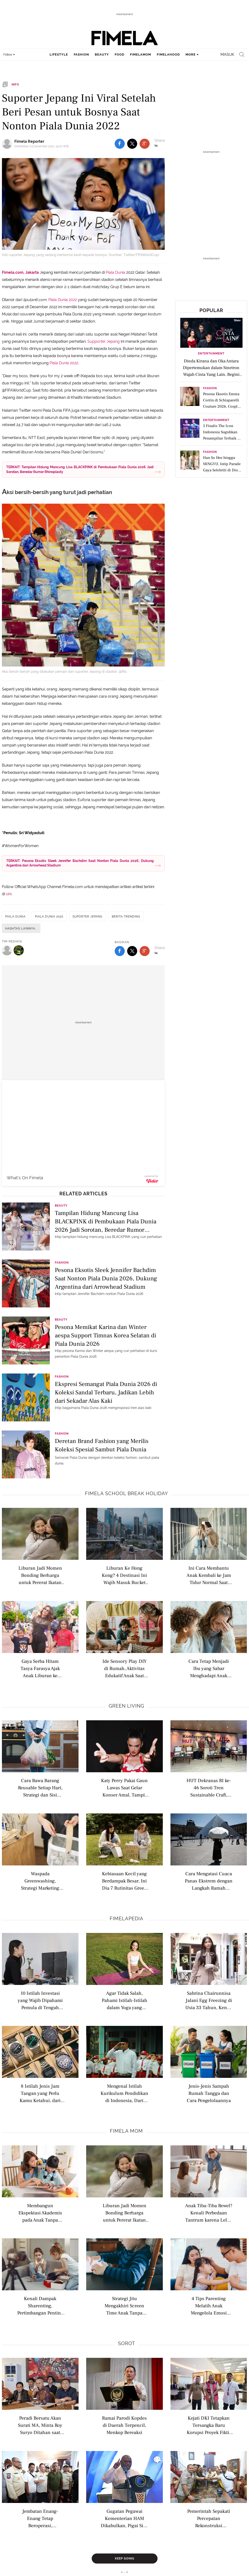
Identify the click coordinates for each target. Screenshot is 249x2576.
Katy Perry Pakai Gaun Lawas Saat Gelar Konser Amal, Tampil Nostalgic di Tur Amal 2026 (124, 1787)
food (119, 54)
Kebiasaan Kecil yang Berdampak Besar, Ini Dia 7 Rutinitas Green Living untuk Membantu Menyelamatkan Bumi (124, 1881)
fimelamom (140, 54)
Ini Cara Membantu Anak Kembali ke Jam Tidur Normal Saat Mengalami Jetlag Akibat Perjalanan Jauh (209, 1575)
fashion (81, 54)
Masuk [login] (227, 54)
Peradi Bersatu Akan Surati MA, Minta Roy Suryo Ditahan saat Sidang (40, 2425)
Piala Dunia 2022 (62, 299)
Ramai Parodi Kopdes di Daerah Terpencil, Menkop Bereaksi (124, 2425)
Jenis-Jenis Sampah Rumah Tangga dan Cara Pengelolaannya (209, 2093)
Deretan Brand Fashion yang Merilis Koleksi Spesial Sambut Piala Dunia (101, 1445)
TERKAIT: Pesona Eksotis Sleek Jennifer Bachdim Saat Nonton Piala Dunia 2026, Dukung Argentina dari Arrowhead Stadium (80, 863)
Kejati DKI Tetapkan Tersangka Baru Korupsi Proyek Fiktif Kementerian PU (209, 2425)
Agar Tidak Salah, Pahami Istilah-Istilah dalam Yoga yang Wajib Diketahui (124, 2000)
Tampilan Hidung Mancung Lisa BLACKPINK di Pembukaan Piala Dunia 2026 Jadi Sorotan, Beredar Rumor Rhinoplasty (105, 1221)
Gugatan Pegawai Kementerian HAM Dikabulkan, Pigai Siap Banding (124, 2518)
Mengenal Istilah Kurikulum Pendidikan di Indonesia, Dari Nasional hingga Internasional (124, 2093)
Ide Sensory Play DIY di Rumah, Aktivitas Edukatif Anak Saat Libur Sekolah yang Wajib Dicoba (124, 1668)
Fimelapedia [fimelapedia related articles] (126, 1918)
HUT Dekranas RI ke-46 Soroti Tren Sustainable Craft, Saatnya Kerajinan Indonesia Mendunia (209, 1787)
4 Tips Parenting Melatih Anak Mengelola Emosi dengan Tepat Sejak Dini (209, 2305)
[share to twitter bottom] (132, 951)
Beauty (61, 1205)
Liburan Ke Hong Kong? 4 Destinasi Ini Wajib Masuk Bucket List (124, 1575)
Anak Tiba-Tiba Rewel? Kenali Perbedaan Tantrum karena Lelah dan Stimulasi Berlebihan (208, 2213)
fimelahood (168, 54)
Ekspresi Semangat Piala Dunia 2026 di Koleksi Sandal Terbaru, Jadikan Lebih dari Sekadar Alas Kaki (106, 1392)
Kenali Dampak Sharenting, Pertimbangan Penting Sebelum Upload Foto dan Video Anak (40, 2305)
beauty (102, 54)
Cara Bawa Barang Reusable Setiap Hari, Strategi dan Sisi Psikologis (40, 1787)
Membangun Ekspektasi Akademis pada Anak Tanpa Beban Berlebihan (40, 2213)
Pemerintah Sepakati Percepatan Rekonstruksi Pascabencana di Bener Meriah (208, 2518)
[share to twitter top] (132, 144)
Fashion (62, 1262)
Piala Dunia (115, 272)
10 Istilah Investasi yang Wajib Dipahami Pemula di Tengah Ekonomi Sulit (40, 2000)
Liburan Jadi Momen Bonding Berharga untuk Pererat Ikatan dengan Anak (40, 1575)
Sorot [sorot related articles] (126, 2343)
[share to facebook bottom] (120, 951)
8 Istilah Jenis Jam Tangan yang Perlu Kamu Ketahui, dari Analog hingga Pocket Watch (40, 2093)
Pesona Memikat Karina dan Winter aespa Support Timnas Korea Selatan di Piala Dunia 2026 (105, 1335)
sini (8, 894)
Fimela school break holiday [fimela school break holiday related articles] (126, 1493)
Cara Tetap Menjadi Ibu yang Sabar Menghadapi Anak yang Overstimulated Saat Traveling (208, 1668)
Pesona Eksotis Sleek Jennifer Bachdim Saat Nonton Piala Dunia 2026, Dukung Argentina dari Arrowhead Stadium (106, 1278)
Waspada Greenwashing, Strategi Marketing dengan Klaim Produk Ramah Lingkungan (40, 1881)
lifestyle (59, 54)
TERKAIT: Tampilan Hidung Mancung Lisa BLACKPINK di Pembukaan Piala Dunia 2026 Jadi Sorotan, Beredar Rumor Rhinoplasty (80, 469)
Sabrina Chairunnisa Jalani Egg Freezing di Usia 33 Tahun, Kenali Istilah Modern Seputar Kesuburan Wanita (208, 2000)
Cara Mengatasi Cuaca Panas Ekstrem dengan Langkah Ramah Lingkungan (208, 1881)
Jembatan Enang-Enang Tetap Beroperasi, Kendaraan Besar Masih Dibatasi (40, 2518)
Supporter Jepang (103, 341)
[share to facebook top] (120, 144)
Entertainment (211, 353)
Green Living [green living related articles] (126, 1706)
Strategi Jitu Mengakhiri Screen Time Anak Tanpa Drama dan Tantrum (124, 2305)
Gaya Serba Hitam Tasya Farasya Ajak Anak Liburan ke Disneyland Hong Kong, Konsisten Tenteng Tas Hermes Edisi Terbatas (40, 1668)
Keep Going (124, 2558)
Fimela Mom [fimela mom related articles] (126, 2131)
